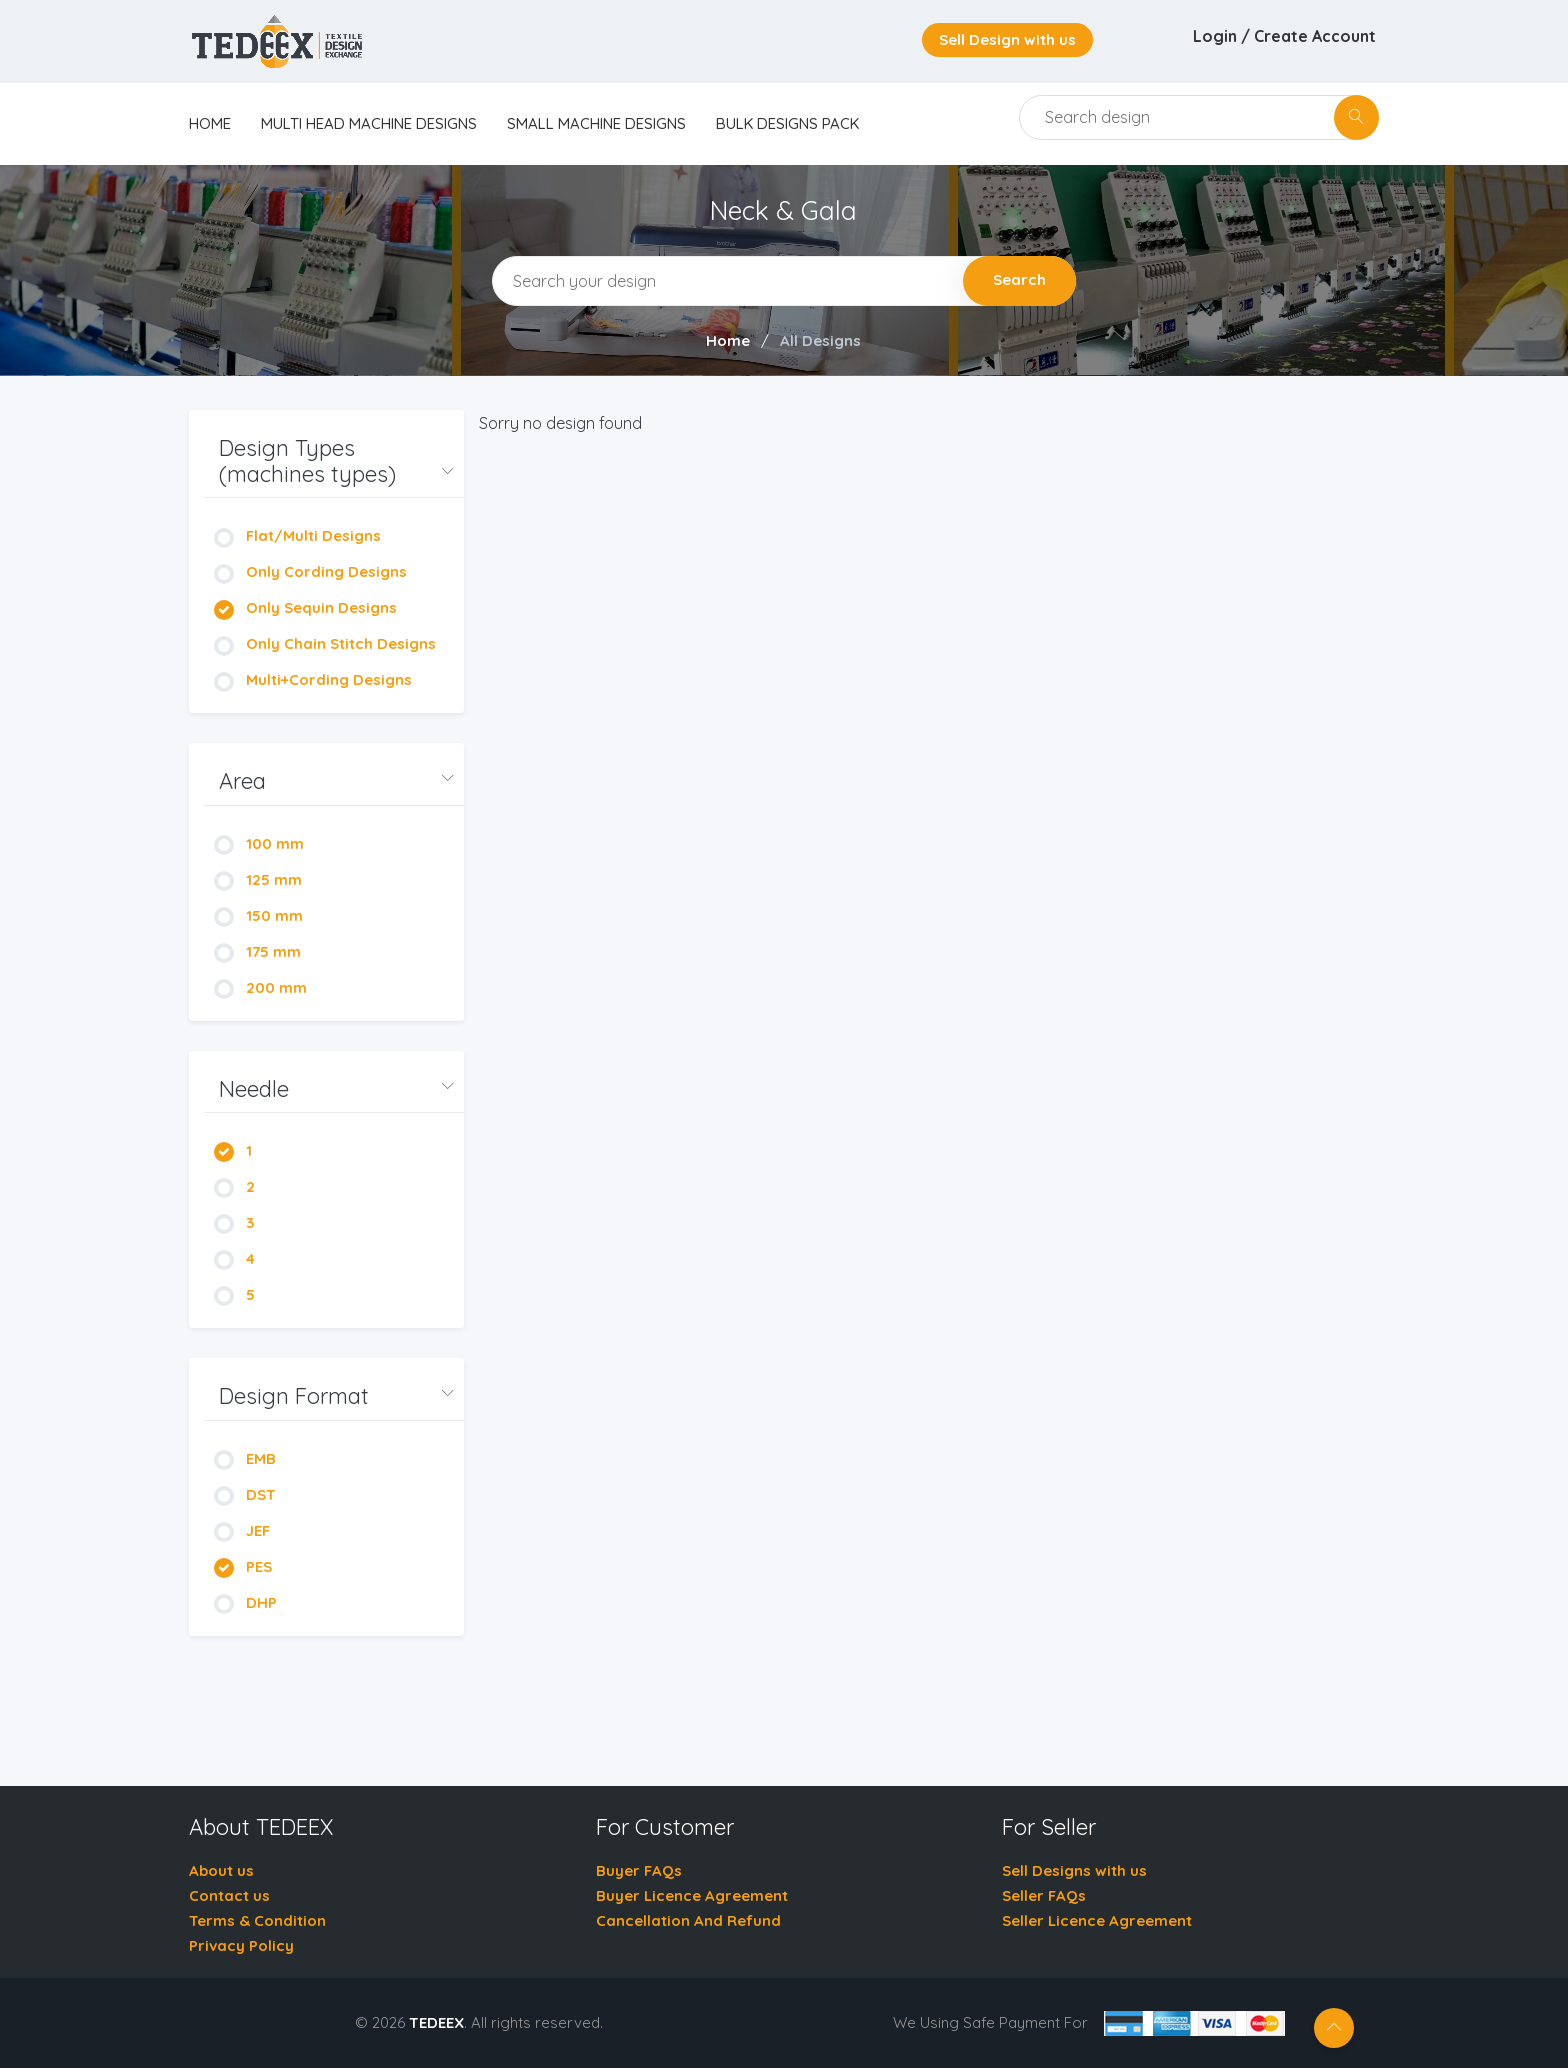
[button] (334, 462)
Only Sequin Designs (305, 607)
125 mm (258, 879)
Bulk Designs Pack (787, 123)
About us (221, 1870)
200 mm (260, 987)
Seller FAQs (1044, 1895)
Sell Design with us (1007, 39)
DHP (245, 1602)
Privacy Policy (241, 1945)
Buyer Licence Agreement (692, 1895)
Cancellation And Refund (688, 1920)
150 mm (258, 915)
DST (245, 1494)
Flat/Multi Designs (297, 535)
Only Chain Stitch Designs (325, 643)
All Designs (820, 340)
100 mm (259, 843)
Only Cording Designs (310, 571)
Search (1019, 279)
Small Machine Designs (596, 123)
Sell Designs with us (1074, 1870)
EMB (245, 1458)
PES (243, 1566)
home (210, 123)
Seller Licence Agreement (1097, 1920)
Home (728, 340)
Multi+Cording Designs (313, 679)
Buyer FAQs (639, 1870)
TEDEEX (436, 2022)
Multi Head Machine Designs (369, 123)
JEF (242, 1530)
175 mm (257, 951)
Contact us (229, 1895)
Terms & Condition (257, 1920)
